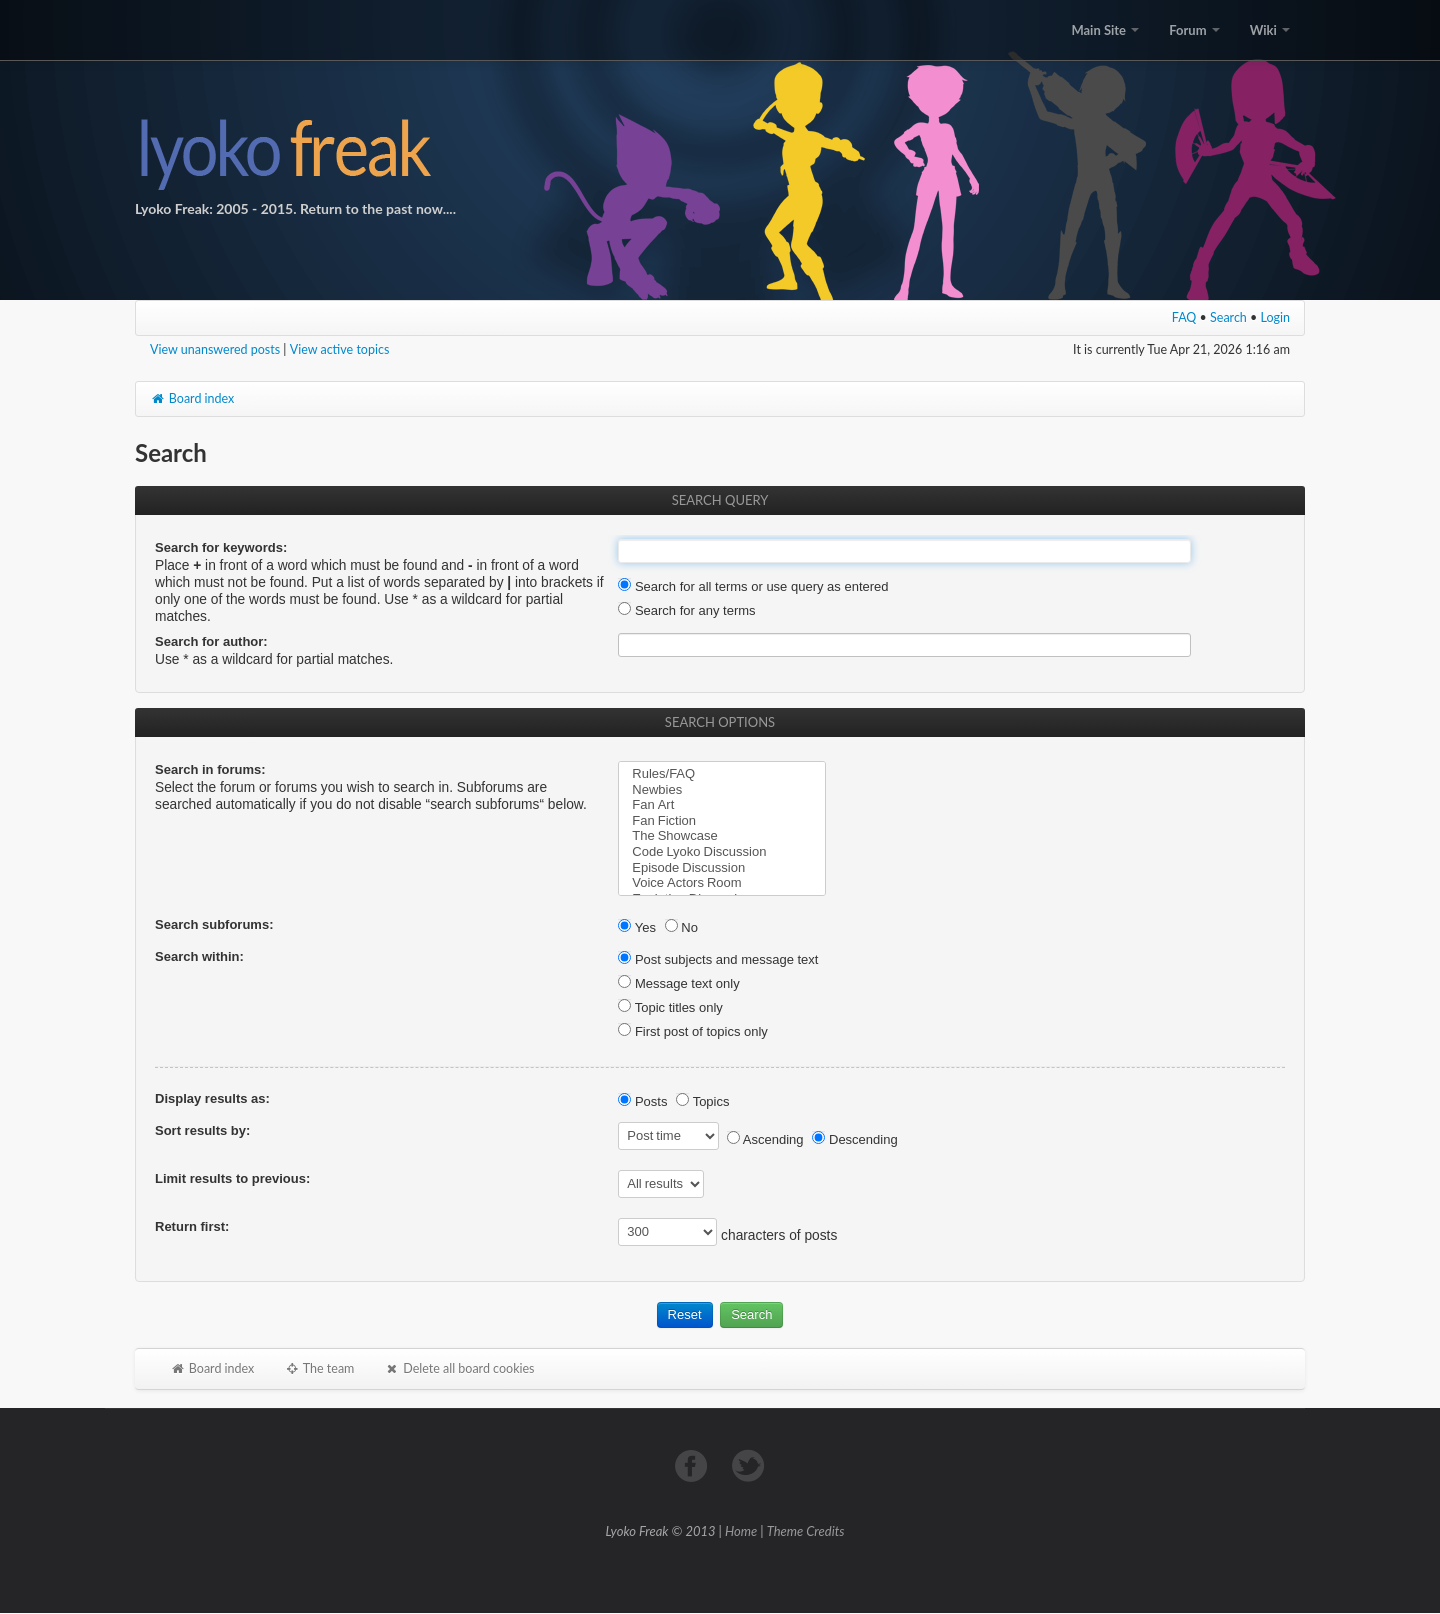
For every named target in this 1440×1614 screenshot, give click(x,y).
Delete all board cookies (459, 1368)
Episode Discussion (722, 868)
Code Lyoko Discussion (722, 852)
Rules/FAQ (722, 774)
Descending (854, 1139)
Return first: (192, 1226)
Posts (642, 1101)
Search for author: (211, 641)
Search (1228, 317)
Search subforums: (214, 924)
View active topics (340, 349)
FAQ (1184, 317)
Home (741, 1531)
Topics (702, 1101)
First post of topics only (693, 1031)
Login (1276, 317)
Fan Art (722, 805)
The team (319, 1368)
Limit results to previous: (232, 1178)
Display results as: (212, 1098)
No (681, 927)
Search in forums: (210, 769)
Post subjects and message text (718, 959)
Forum (1194, 30)
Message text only (678, 983)
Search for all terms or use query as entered (753, 586)
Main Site (1105, 30)
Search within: (199, 956)
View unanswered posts (215, 349)
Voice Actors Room (722, 883)
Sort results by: (202, 1130)
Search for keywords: (221, 547)
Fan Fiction (722, 821)
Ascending (765, 1139)
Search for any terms (686, 610)
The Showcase (722, 836)
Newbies (722, 790)
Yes (637, 927)
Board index (192, 398)
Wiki (1270, 30)
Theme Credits (806, 1531)
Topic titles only (670, 1007)
